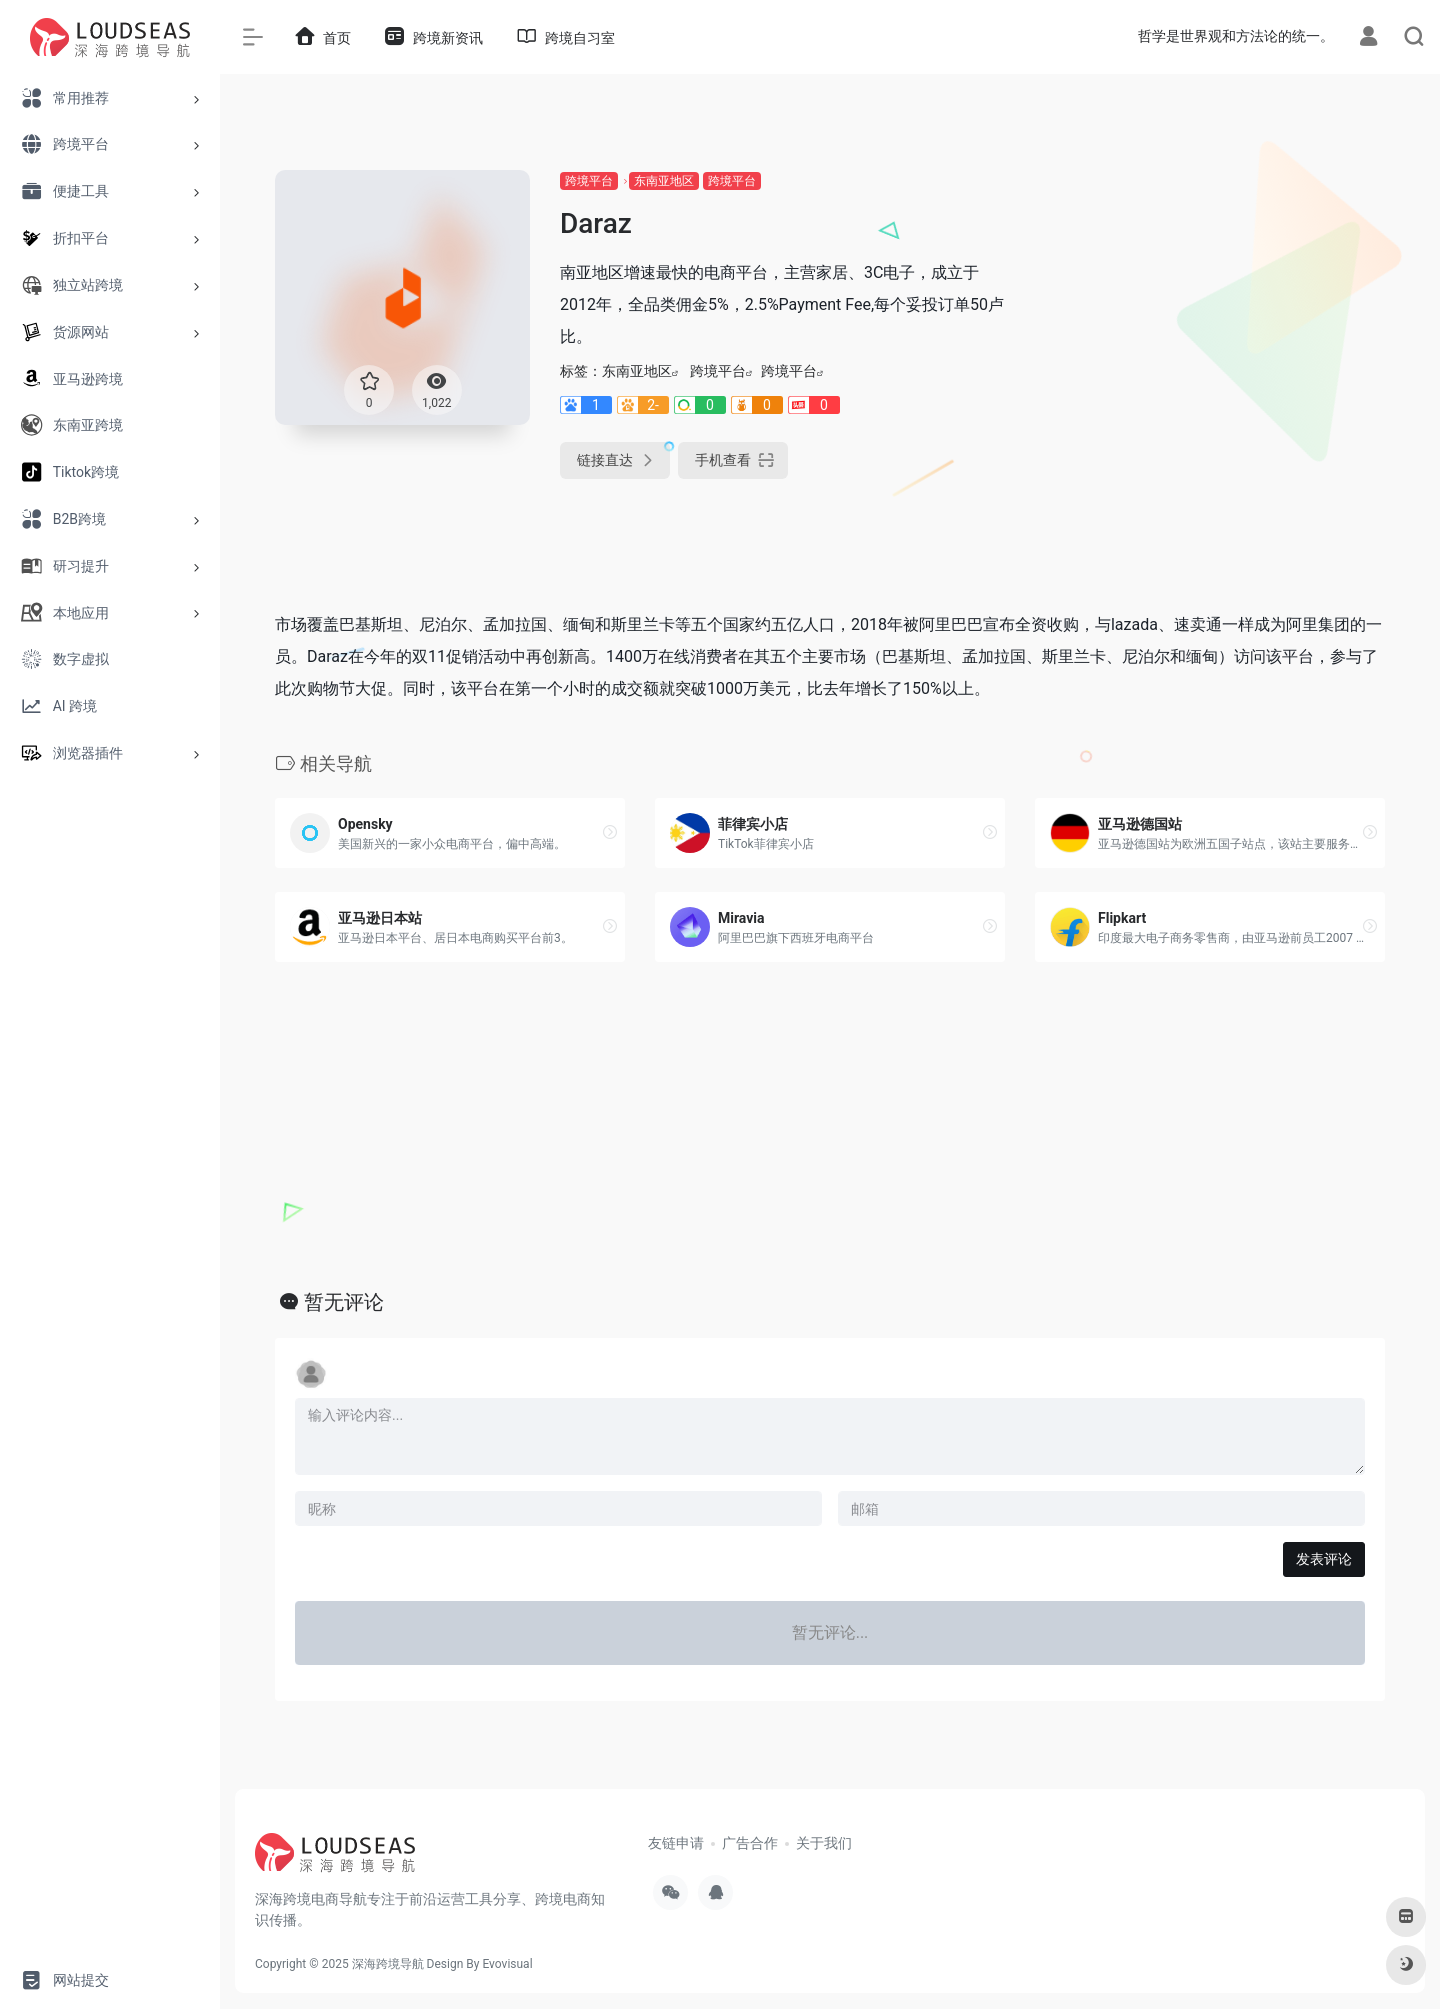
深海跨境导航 (388, 1964)
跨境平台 (589, 181)
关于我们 (824, 1843)
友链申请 (676, 1843)
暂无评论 (344, 1302)
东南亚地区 (664, 181)
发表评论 (1324, 1559)
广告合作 (750, 1843)
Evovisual (507, 1964)
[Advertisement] (1210, 310)
